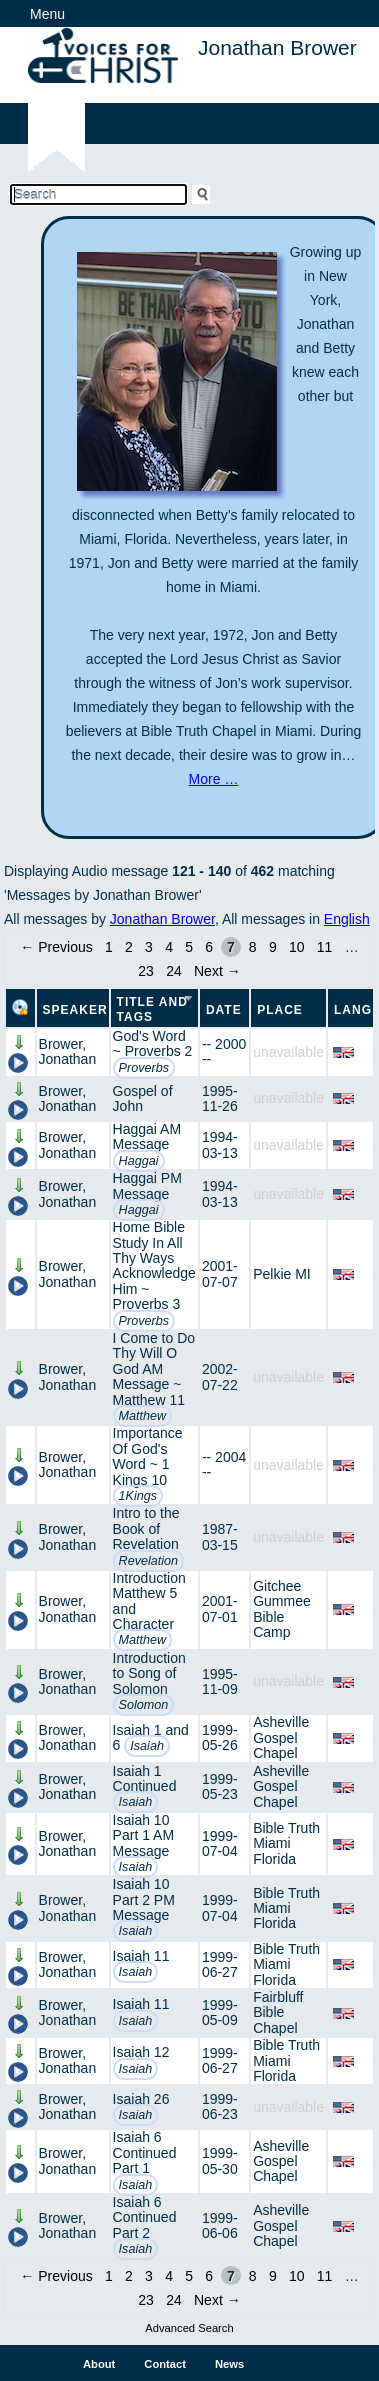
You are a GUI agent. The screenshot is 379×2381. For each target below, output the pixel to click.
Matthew (143, 1416)
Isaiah (147, 1746)
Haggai (139, 1161)
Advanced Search (189, 2328)
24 (174, 971)
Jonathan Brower (162, 919)
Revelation (149, 1561)
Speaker (75, 1010)
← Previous (56, 947)
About (99, 2364)
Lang (353, 1010)
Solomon (144, 1705)
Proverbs (144, 1068)
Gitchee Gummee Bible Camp (282, 1609)
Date (224, 1010)
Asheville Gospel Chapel (281, 1737)
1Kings (138, 1496)
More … (214, 779)
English (347, 919)
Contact (165, 2364)
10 (297, 947)
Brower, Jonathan (68, 1051)
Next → (217, 971)
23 (146, 971)
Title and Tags (152, 1009)
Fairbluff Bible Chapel (278, 2012)
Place (280, 1010)
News (229, 2364)
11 (325, 947)
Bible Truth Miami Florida (286, 1843)
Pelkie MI (282, 1274)
